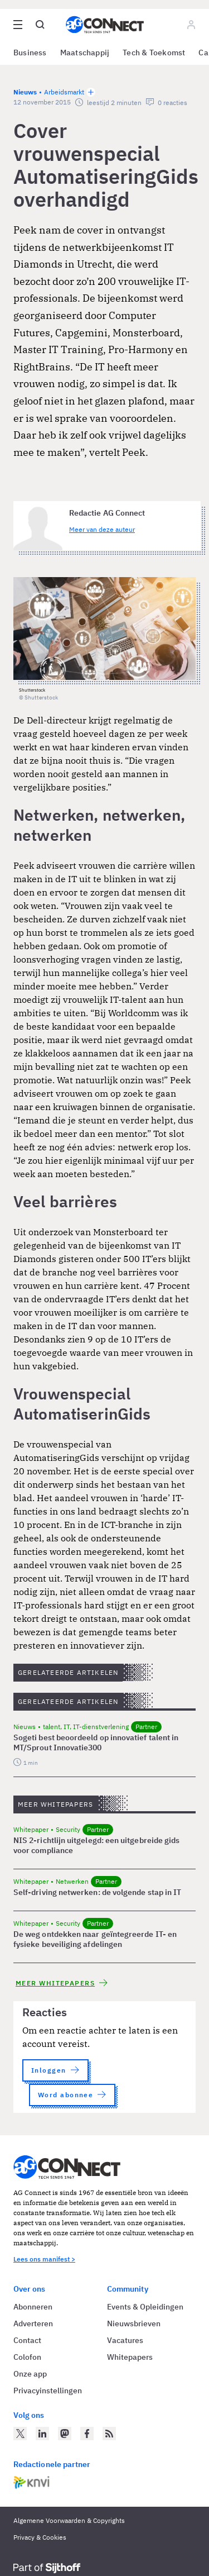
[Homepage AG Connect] (105, 24)
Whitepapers (130, 2357)
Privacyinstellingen (47, 2390)
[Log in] (191, 24)
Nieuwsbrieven (134, 2323)
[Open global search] (40, 24)
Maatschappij (85, 52)
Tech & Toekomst (154, 52)
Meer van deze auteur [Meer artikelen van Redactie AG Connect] (102, 529)
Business (30, 52)
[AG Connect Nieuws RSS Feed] (109, 2433)
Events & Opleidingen (145, 2307)
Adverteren (33, 2323)
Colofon (27, 2357)
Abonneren (32, 2307)
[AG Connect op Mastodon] (64, 2433)
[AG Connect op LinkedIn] (42, 2433)
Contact (27, 2340)
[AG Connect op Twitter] (20, 2433)
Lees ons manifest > (44, 2259)
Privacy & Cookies (39, 2537)
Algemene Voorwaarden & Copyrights (69, 2520)
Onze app (30, 2374)
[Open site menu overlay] (17, 24)
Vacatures (125, 2340)
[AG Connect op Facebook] (87, 2433)
